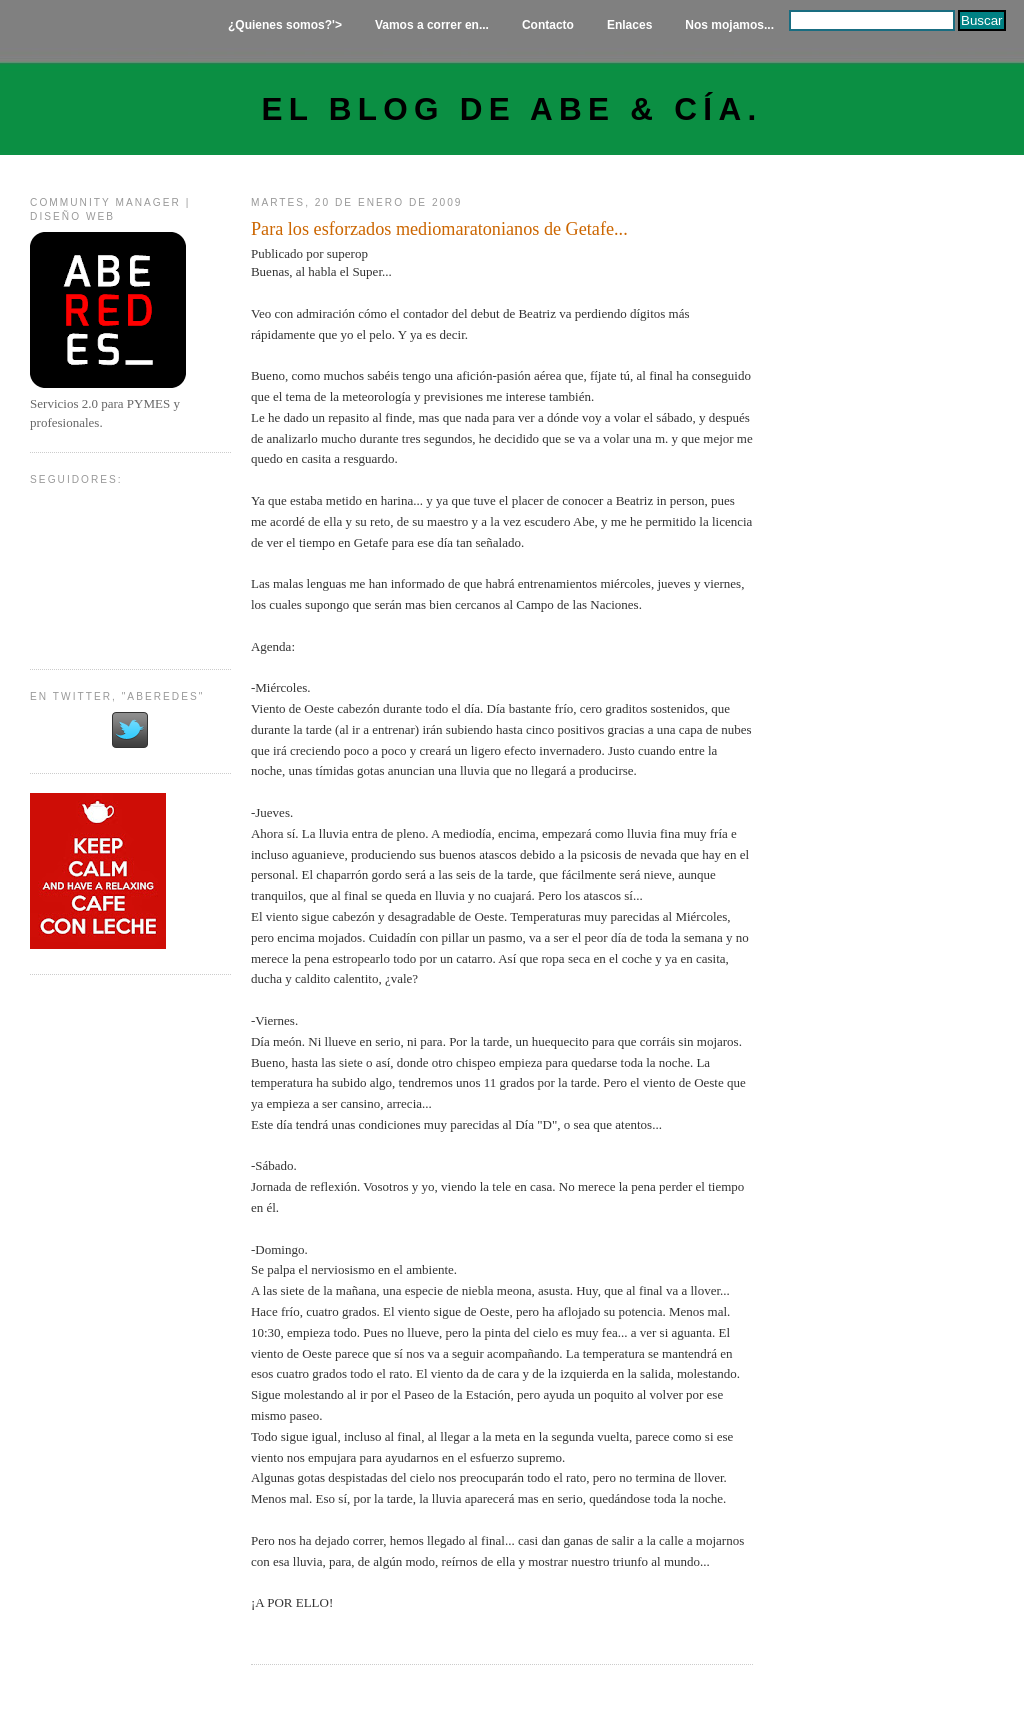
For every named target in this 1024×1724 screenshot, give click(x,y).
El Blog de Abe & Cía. (512, 109)
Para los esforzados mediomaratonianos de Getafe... (439, 229)
